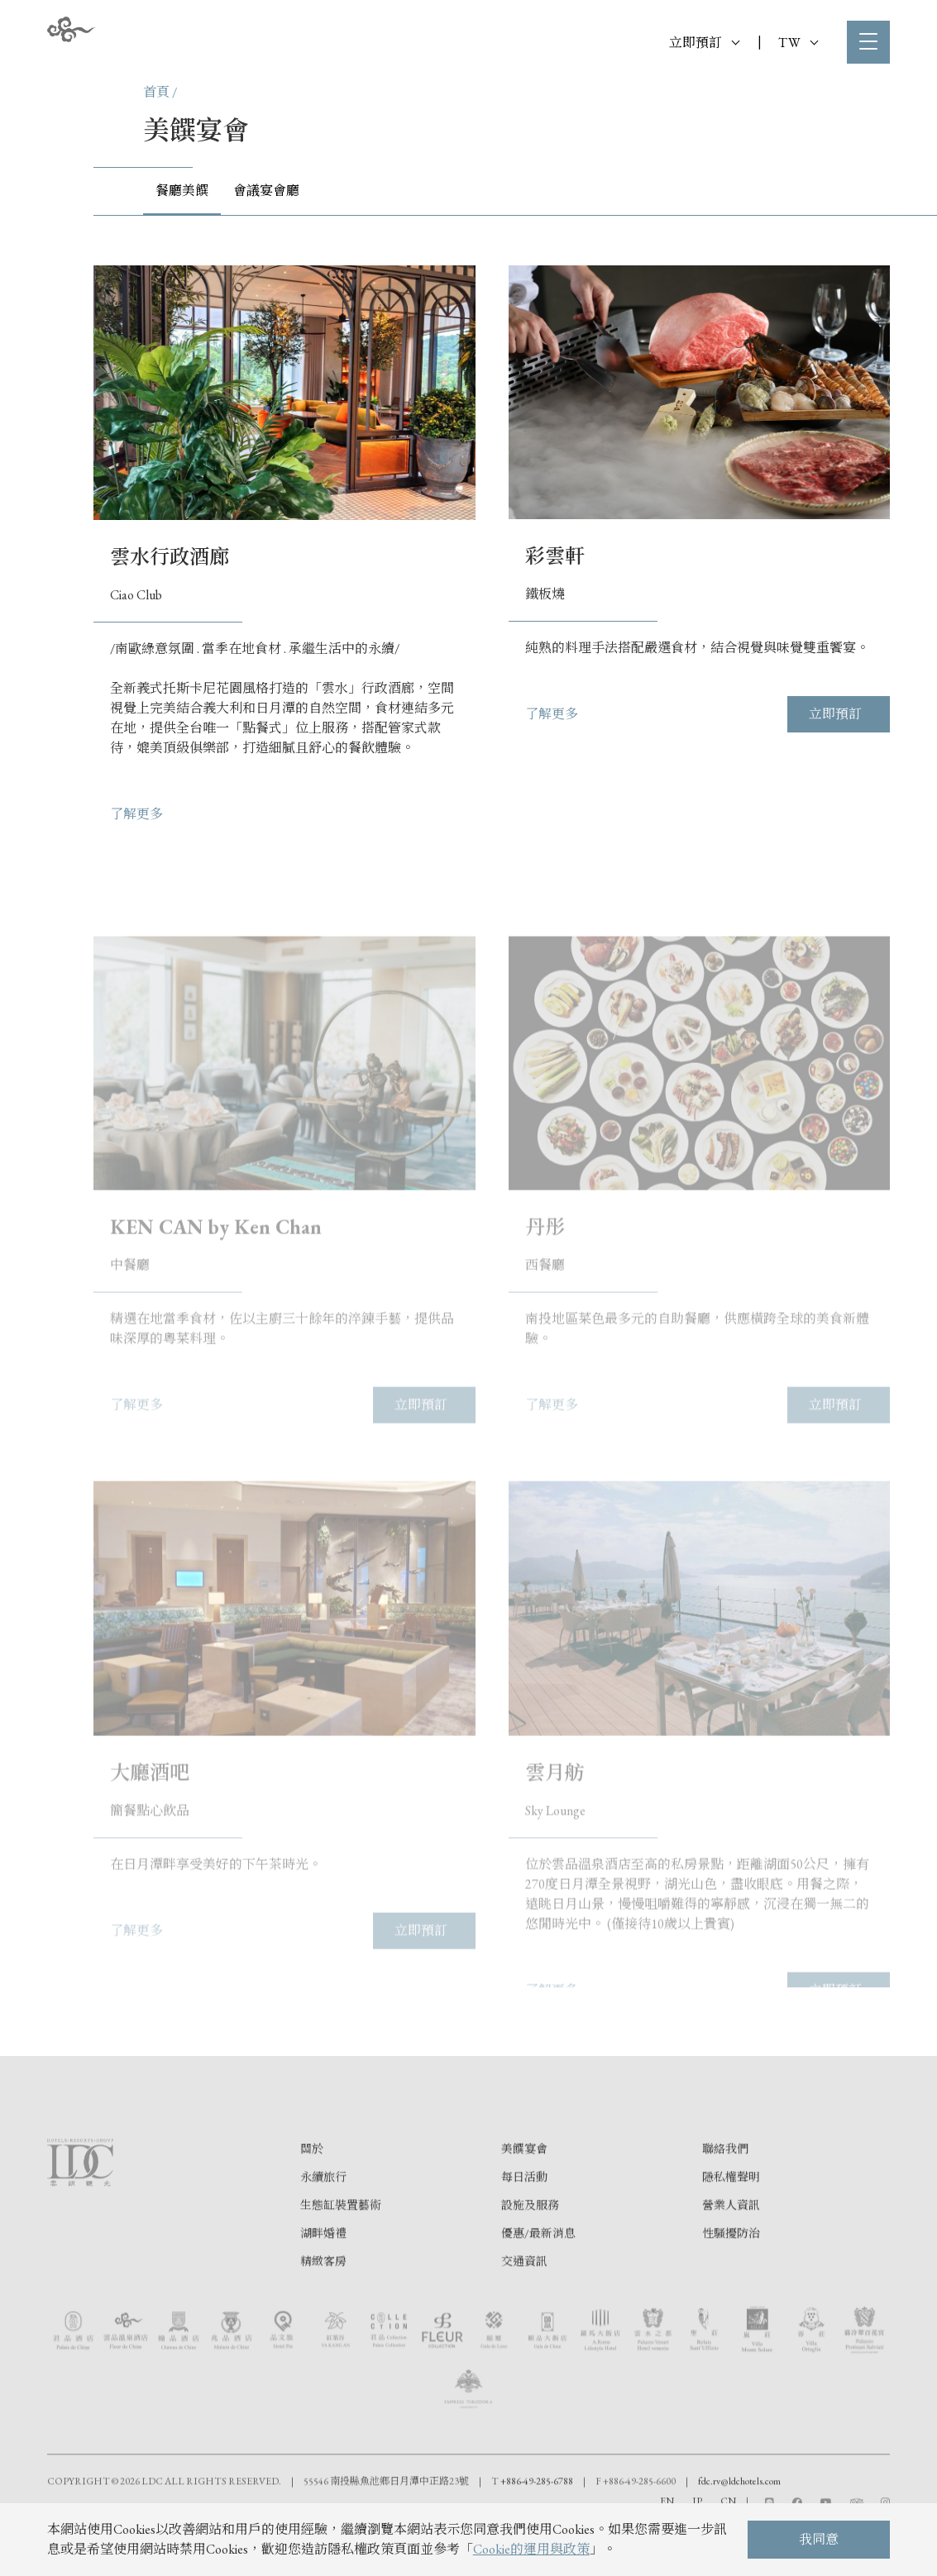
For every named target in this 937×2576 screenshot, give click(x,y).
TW (798, 42)
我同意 (819, 2539)
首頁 (156, 92)
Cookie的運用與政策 (531, 2549)
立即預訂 (704, 42)
